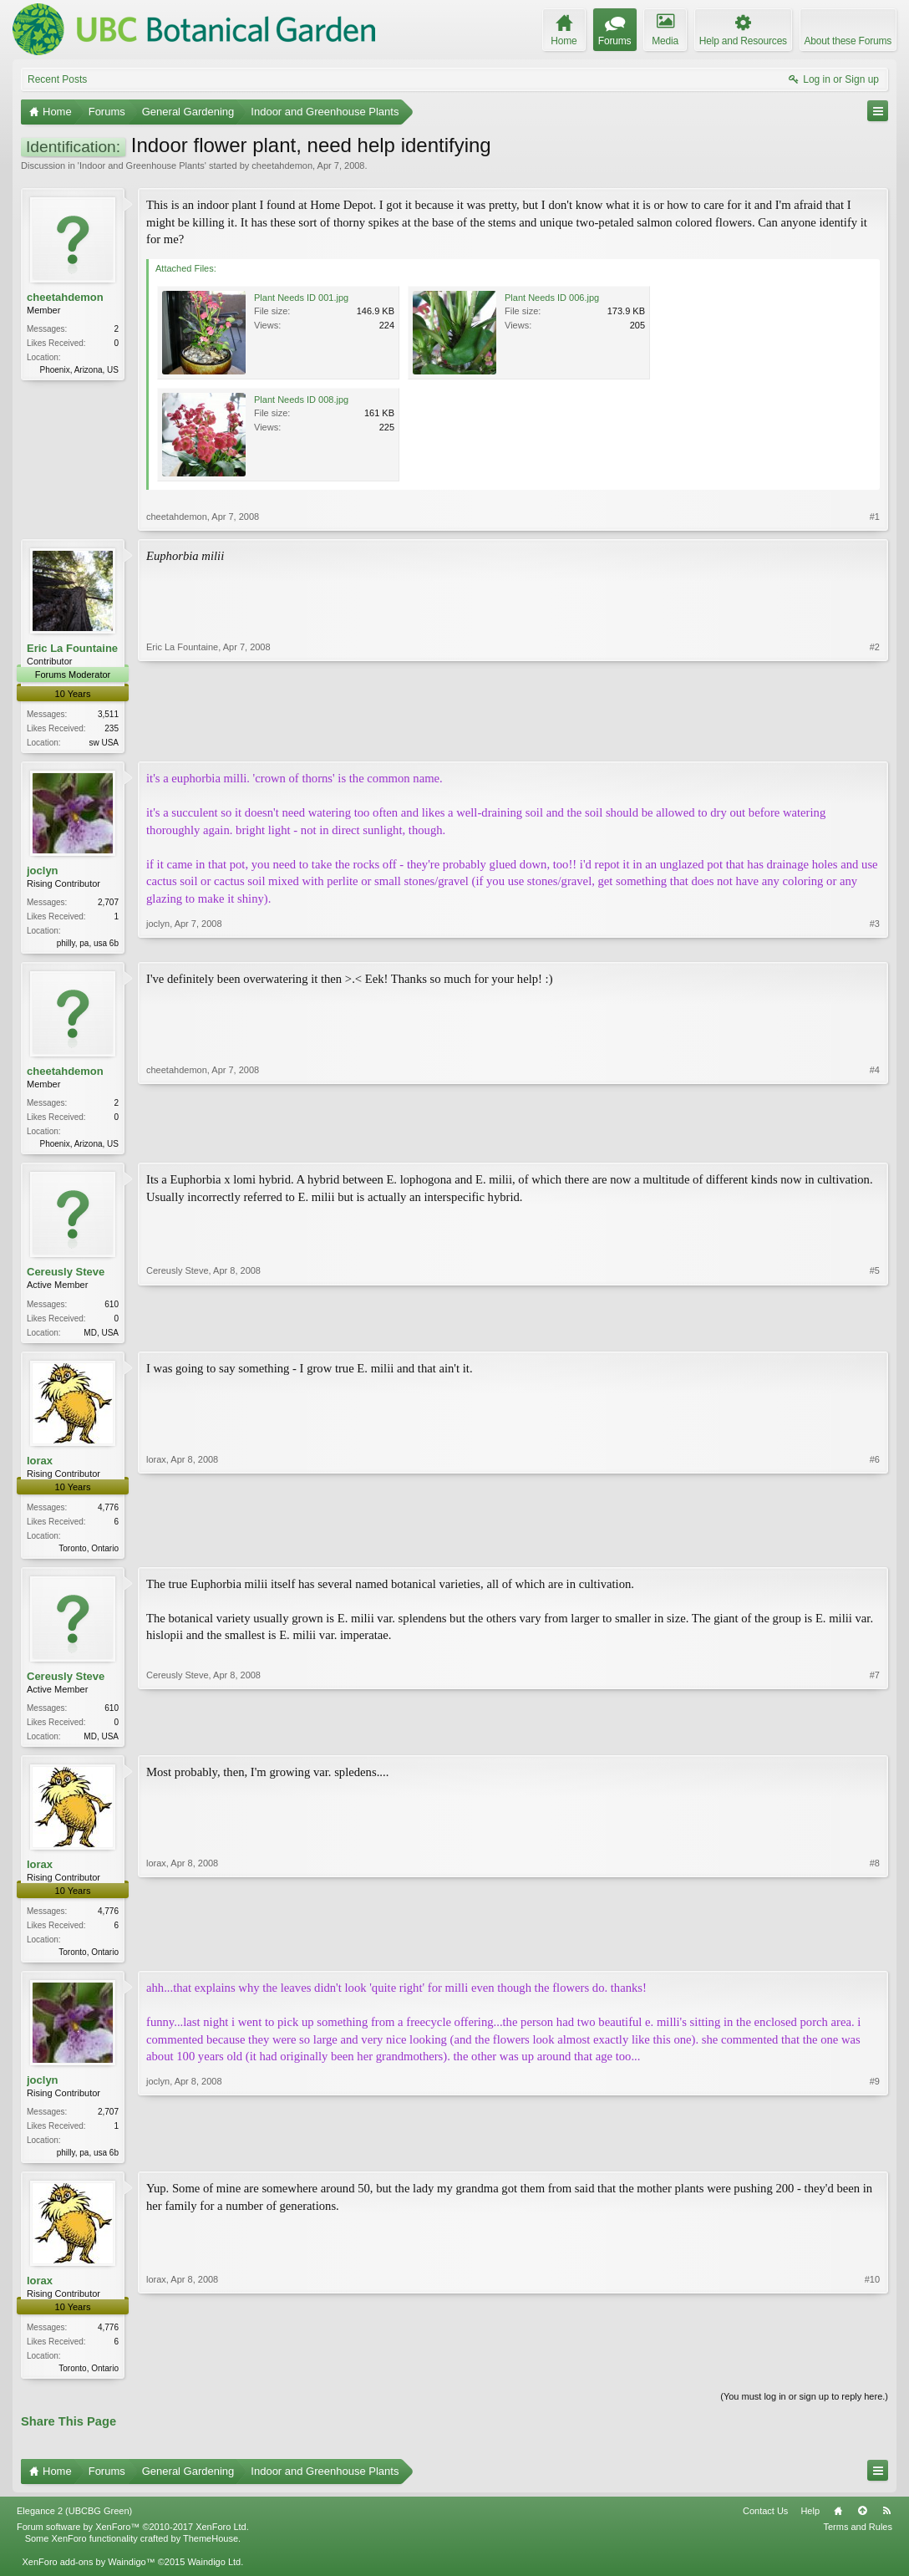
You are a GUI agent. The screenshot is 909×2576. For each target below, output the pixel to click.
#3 (875, 943)
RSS (886, 2525)
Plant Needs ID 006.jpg (552, 298)
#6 (875, 1552)
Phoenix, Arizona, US (79, 369)
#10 (872, 2380)
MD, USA (101, 1336)
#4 (875, 1145)
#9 (875, 2162)
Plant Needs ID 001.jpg (301, 298)
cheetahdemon (281, 165)
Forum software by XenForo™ (133, 2541)
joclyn (42, 872)
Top (862, 2525)
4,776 (108, 1514)
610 (111, 1308)
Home (838, 2525)
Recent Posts (57, 79)
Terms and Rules (857, 2541)
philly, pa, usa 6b (88, 944)
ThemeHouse (210, 2553)
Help (810, 2525)
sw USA (104, 742)
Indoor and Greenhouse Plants (142, 165)
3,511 (108, 714)
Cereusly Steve (65, 1276)
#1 (875, 517)
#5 (875, 1335)
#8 (875, 1960)
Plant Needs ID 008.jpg (301, 400)
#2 (875, 741)
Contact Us (765, 2525)
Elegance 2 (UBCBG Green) (74, 2525)
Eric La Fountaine (72, 648)
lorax (40, 1466)
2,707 (108, 904)
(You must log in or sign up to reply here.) (804, 2411)
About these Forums (848, 41)
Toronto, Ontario (88, 1555)
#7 (875, 1742)
